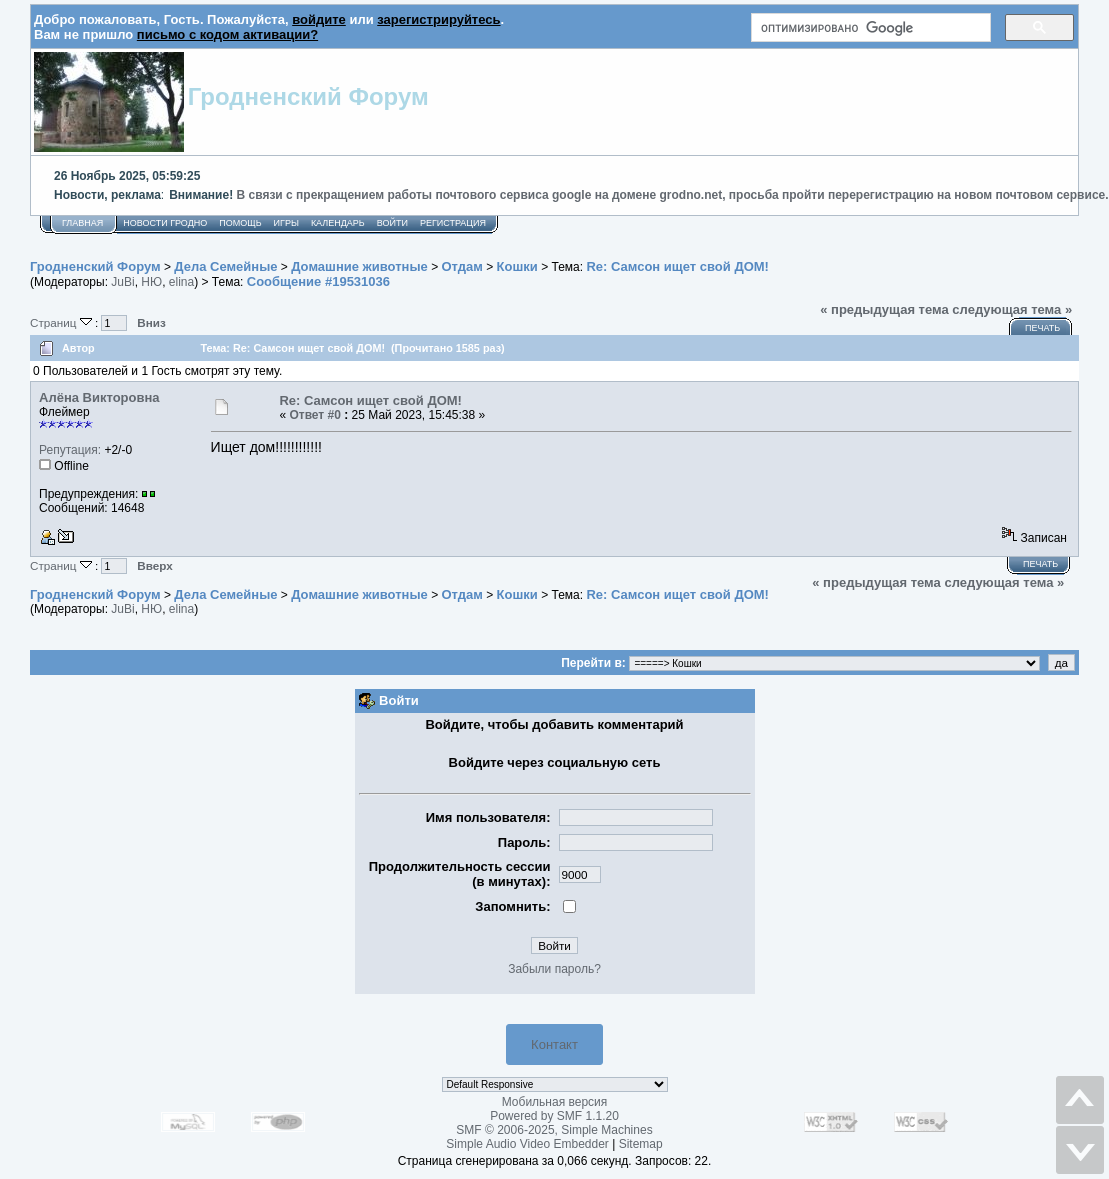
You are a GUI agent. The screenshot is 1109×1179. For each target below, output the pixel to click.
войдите (319, 19)
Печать (1042, 328)
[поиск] (869, 28)
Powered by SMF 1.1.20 (554, 1116)
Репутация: (70, 450)
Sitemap (641, 1144)
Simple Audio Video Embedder (527, 1144)
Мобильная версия (555, 1102)
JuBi (122, 282)
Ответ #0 (315, 415)
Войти (392, 223)
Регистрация (453, 223)
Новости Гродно (165, 223)
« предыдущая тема (884, 309)
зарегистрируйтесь (438, 19)
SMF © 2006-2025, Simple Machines (554, 1130)
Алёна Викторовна (99, 397)
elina (181, 282)
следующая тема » (1012, 309)
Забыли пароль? (554, 969)
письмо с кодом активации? (227, 34)
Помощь (240, 223)
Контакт (554, 1044)
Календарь (338, 223)
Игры (286, 223)
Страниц (62, 322)
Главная (82, 223)
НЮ (151, 282)
